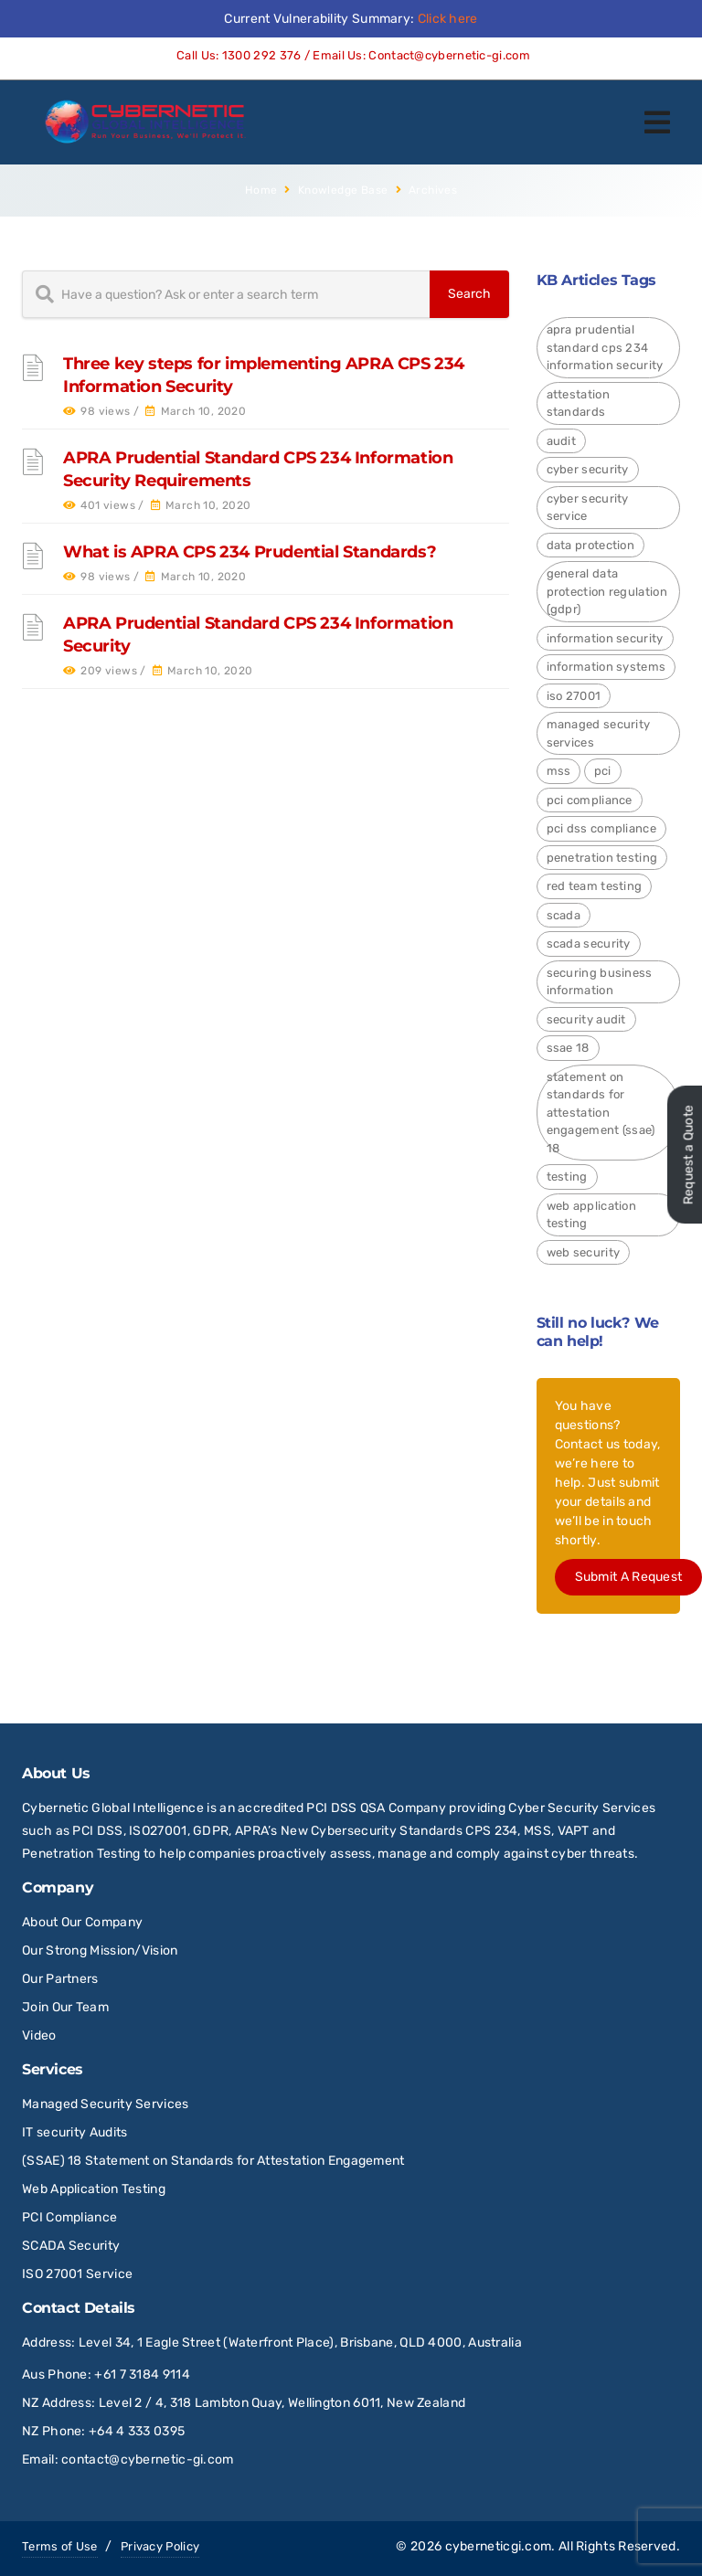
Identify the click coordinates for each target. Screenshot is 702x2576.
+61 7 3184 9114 (142, 2374)
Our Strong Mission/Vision (100, 1950)
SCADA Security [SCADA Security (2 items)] (589, 943)
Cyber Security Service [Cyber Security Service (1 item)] (588, 508)
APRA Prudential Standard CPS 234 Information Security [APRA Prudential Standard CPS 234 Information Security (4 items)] (605, 347)
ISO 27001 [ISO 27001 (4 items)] (574, 696)
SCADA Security (72, 2245)
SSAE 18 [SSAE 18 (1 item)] (568, 1048)
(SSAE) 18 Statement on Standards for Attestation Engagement (213, 2160)
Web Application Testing (93, 2189)
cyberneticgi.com (498, 2546)
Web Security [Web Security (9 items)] (584, 1252)
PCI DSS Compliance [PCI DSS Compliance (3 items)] (601, 828)
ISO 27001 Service (77, 2274)
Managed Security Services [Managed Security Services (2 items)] (599, 733)
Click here (448, 19)
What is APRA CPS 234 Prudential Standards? (249, 552)
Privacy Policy (160, 2546)
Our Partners (60, 1979)
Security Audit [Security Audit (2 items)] (586, 1019)
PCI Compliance (69, 2217)
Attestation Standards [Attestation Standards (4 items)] (578, 403)
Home (261, 190)
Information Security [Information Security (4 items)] (605, 638)
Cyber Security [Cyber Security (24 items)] (588, 469)
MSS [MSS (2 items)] (559, 771)
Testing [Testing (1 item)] (567, 1176)
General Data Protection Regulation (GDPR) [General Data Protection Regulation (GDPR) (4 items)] (607, 591)
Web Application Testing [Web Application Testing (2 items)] (592, 1215)
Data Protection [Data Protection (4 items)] (591, 545)
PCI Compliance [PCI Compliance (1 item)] (590, 800)
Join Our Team (65, 2007)
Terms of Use (60, 2546)
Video (39, 2035)
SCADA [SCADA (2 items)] (564, 915)
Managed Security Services (105, 2104)
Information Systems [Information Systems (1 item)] (606, 666)
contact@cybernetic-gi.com (147, 2459)
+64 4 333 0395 (137, 2431)
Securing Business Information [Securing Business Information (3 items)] (600, 982)
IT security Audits (74, 2132)
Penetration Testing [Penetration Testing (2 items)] (602, 857)
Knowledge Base (343, 190)
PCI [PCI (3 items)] (603, 771)
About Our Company (82, 1922)
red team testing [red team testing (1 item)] (595, 886)
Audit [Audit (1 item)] (562, 441)
